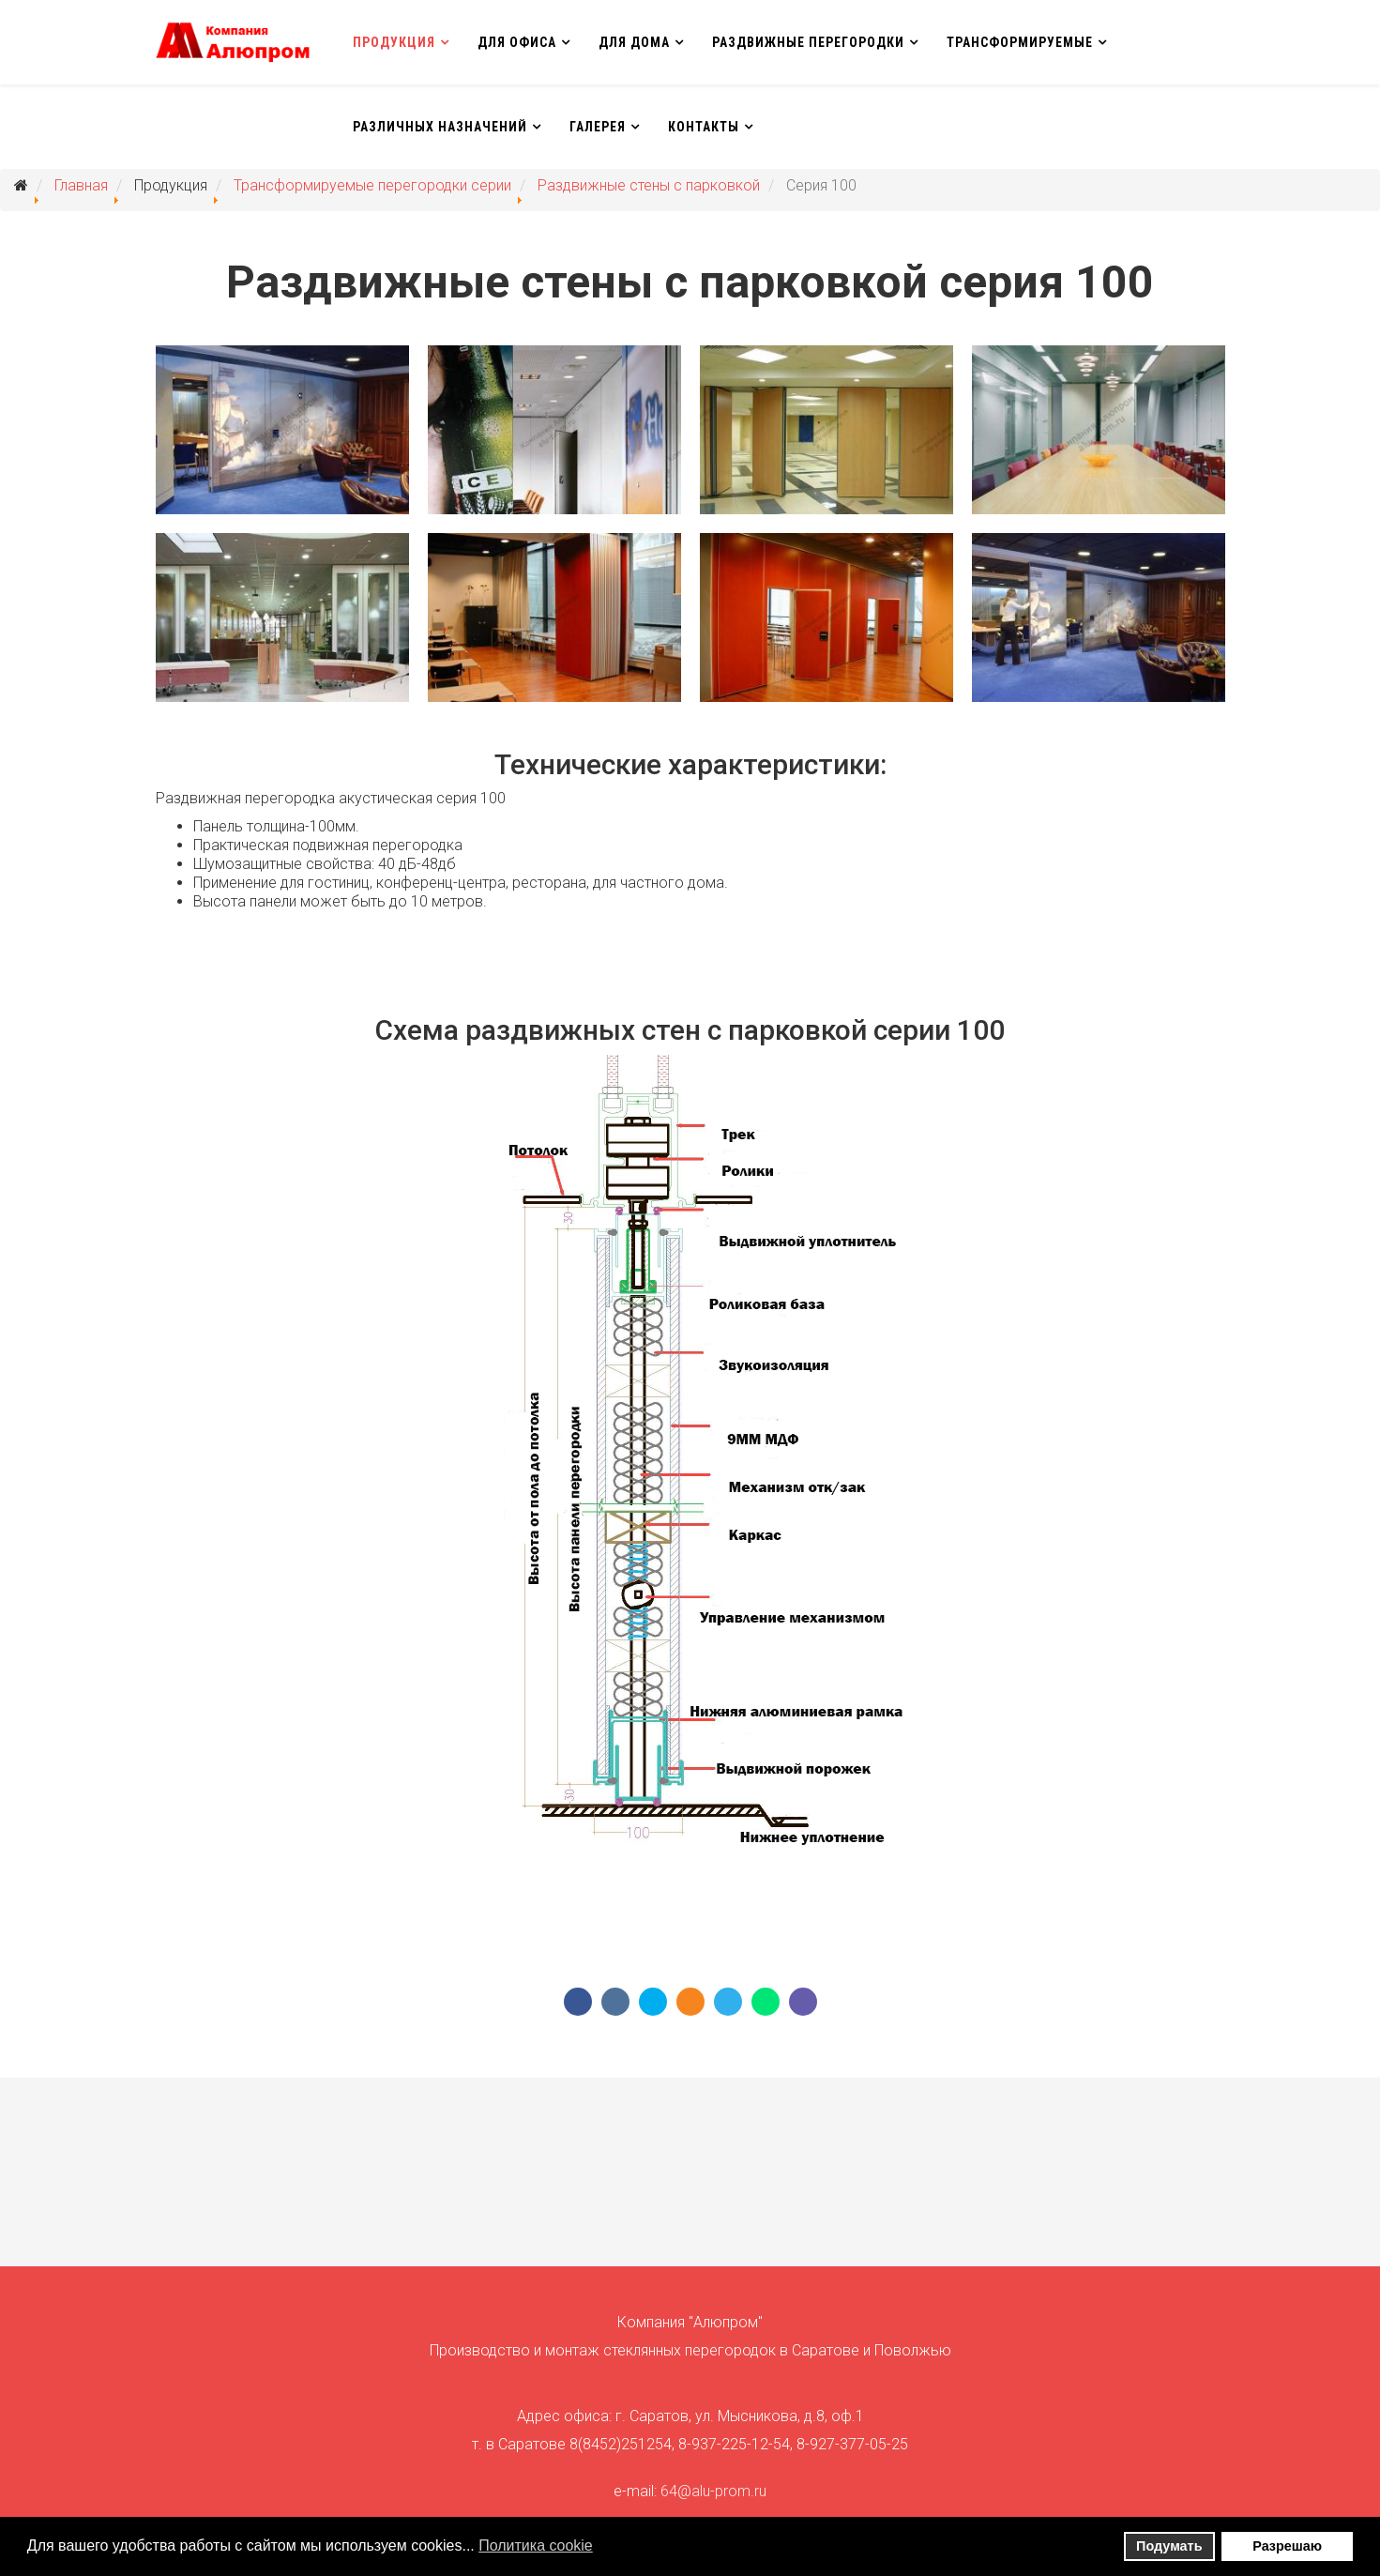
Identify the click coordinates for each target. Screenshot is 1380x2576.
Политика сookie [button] (535, 2545)
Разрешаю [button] (1287, 2545)
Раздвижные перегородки (808, 42)
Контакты (703, 126)
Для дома (634, 42)
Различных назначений (440, 126)
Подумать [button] (1169, 2545)
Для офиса (517, 42)
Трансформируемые (1020, 42)
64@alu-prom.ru (713, 2491)
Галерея (597, 126)
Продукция (394, 42)
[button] (604, 2548)
